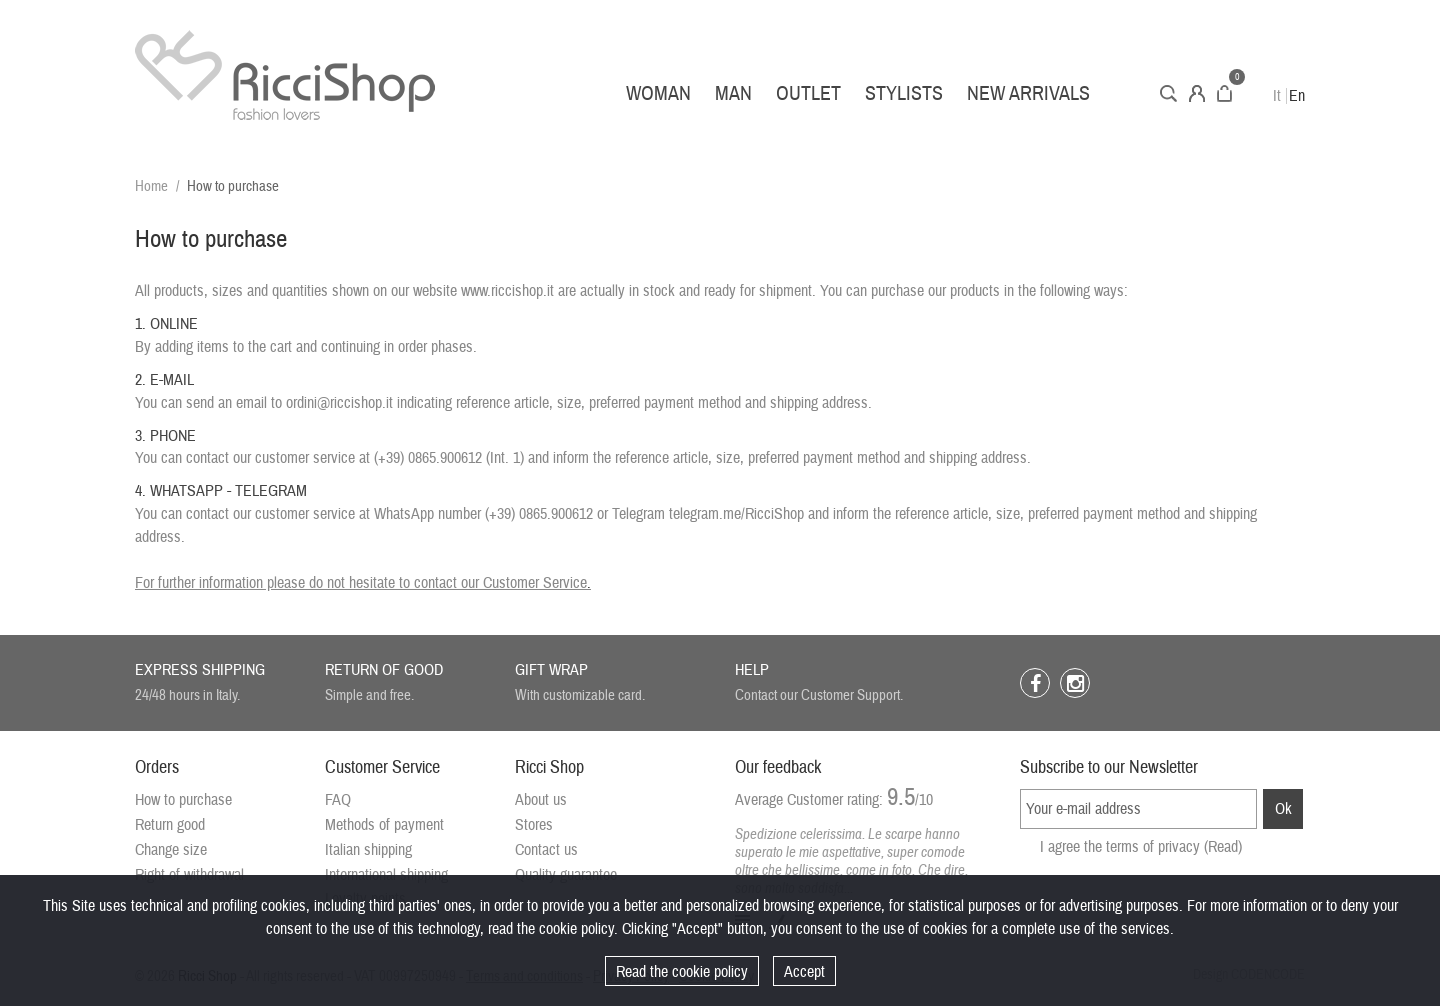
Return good (170, 825)
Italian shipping (368, 850)
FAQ (338, 800)
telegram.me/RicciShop (736, 514)
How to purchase (183, 800)
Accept (804, 972)
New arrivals (1028, 93)
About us (541, 800)
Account (1197, 93)
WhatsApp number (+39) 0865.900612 (483, 514)
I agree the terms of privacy (1141, 847)
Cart (1224, 93)
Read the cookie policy (682, 972)
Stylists (904, 93)
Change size (171, 850)
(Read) (1223, 847)
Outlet (808, 93)
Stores (534, 825)
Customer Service (535, 583)
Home (151, 186)
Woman (658, 93)
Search (1168, 93)
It (1277, 96)
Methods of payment (384, 825)
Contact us (546, 850)
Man (733, 93)
